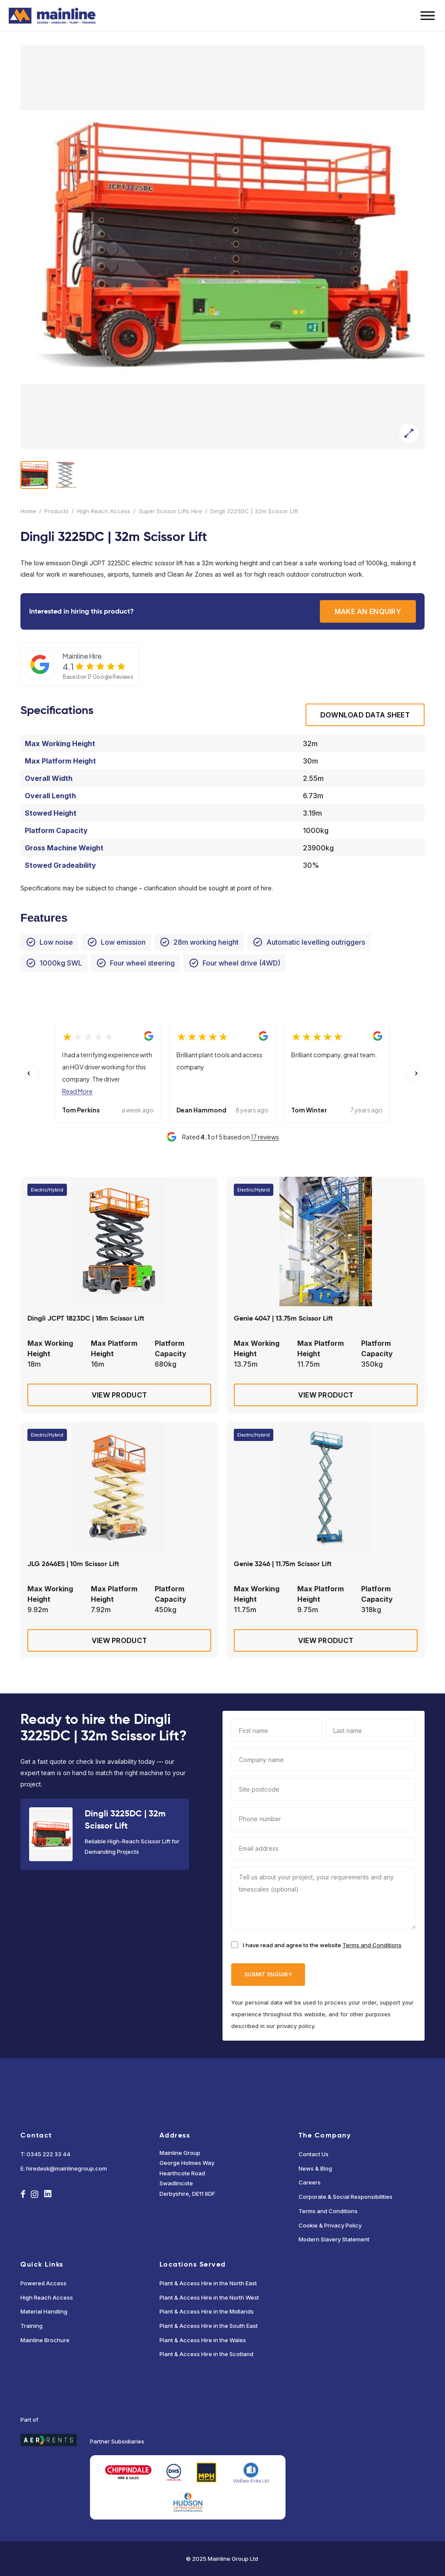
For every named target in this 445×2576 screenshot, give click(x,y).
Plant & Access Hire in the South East (208, 2325)
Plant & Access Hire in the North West (209, 2297)
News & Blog (315, 2168)
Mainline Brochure (45, 2340)
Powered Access (43, 2283)
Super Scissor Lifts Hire (170, 511)
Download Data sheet (365, 714)
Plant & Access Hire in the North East (208, 2283)
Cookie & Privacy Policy (330, 2225)
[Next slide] (414, 1073)
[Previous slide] (31, 1073)
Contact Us (314, 2154)
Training (31, 2325)
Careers (310, 2182)
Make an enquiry (368, 611)
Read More (77, 1091)
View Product (119, 1395)
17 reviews (265, 1137)
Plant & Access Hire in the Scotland (206, 2353)
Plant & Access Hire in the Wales (202, 2340)
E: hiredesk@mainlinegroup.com (63, 2168)
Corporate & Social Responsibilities (345, 2196)
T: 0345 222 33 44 (45, 2154)
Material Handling (43, 2311)
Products (56, 511)
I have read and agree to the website (322, 1945)
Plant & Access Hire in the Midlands (206, 2311)
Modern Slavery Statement (334, 2239)
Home (28, 511)
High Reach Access (103, 511)
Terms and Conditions (372, 1945)
